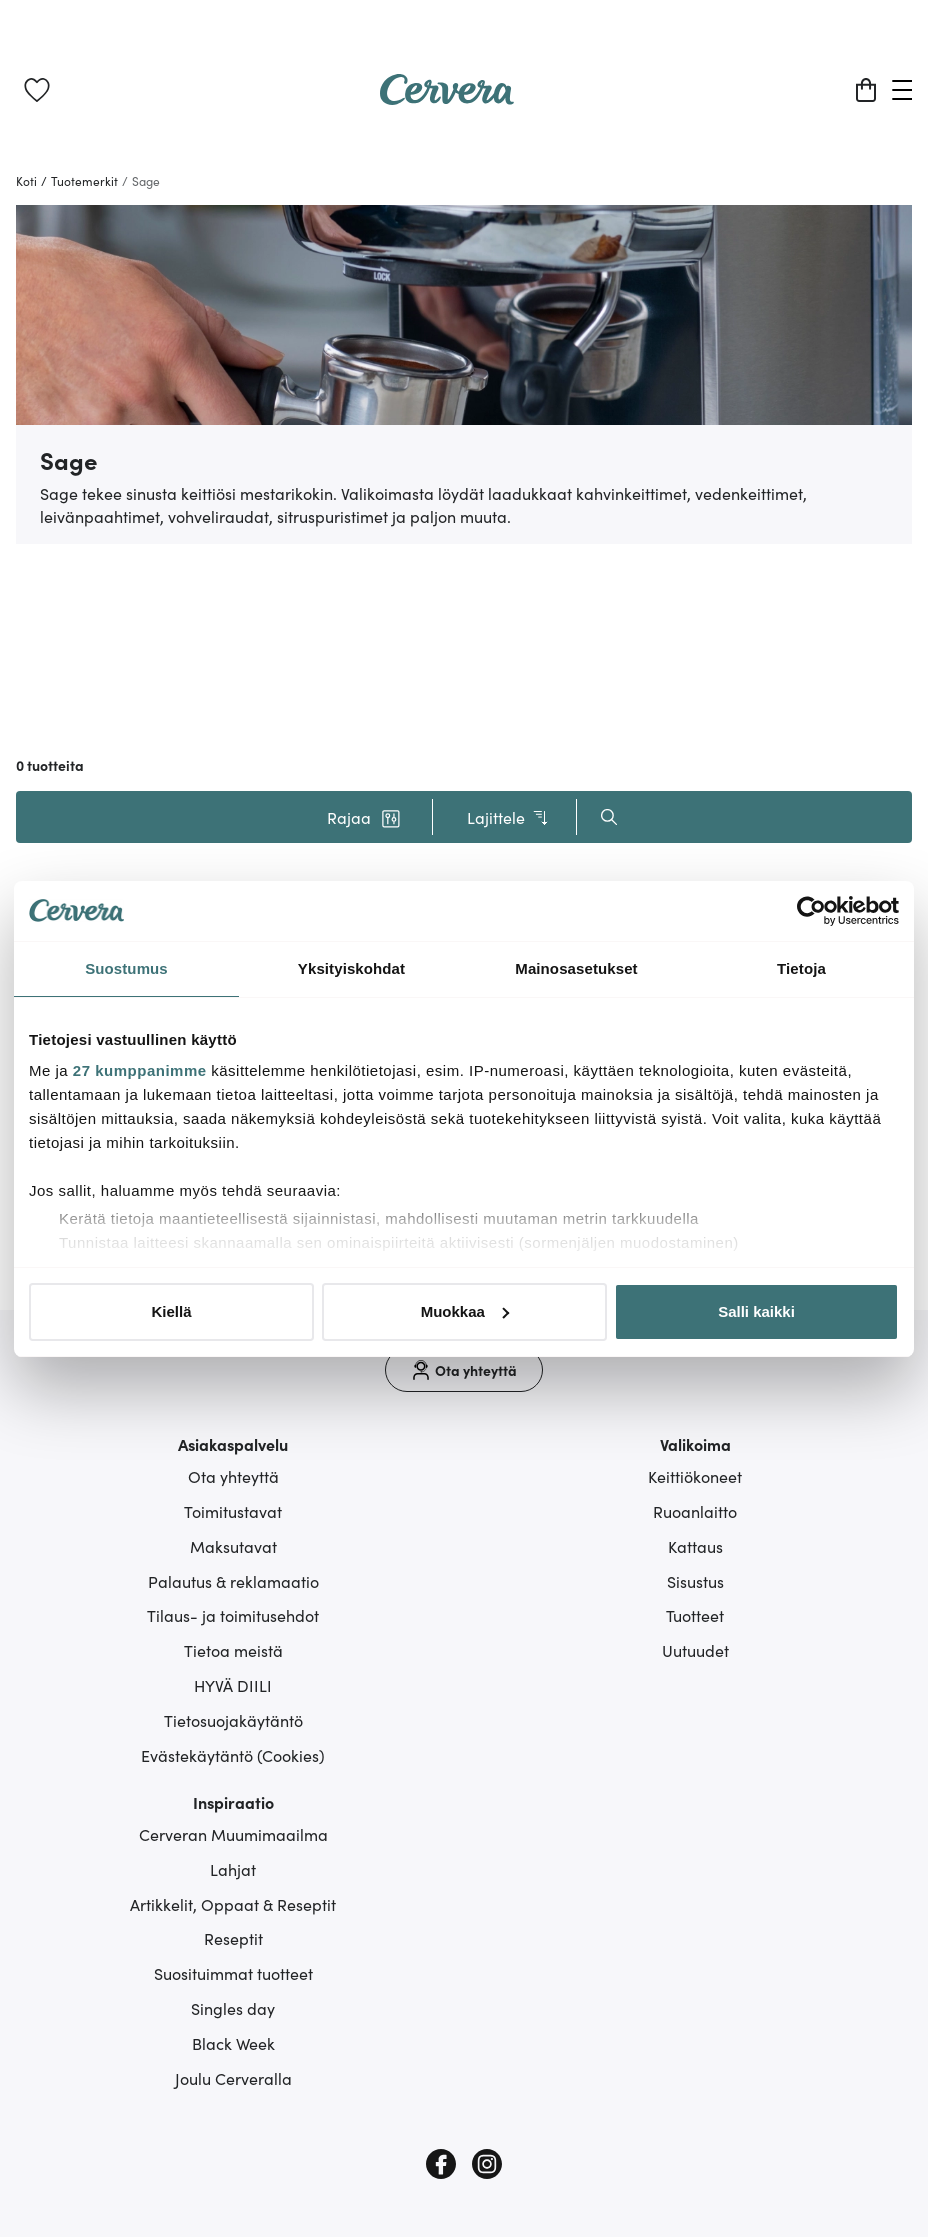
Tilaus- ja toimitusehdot (233, 1615)
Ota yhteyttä (233, 1476)
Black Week (233, 2043)
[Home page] (447, 98)
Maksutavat (233, 1546)
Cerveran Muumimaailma (233, 1834)
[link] (37, 90)
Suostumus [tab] (126, 968)
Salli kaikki (756, 1311)
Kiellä (171, 1311)
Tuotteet (695, 1615)
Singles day (233, 2008)
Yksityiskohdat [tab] (351, 968)
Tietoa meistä (233, 1650)
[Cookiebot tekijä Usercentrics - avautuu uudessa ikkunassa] (811, 911)
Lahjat (233, 1869)
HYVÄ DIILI (233, 1685)
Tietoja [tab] (801, 968)
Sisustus (695, 1581)
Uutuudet (695, 1650)
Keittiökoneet (695, 1476)
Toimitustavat (233, 1511)
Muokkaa (465, 1311)
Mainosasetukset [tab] (576, 968)
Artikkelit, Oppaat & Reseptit (233, 1904)
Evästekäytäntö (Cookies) (233, 1755)
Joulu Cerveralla (233, 2078)
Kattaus (695, 1546)
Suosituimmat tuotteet (233, 1973)
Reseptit (233, 1938)
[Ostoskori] (866, 90)
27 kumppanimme (140, 1070)
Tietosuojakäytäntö (233, 1720)
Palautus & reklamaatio (233, 1581)
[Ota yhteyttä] (464, 1370)
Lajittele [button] (508, 817)
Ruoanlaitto (695, 1511)
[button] (364, 817)
